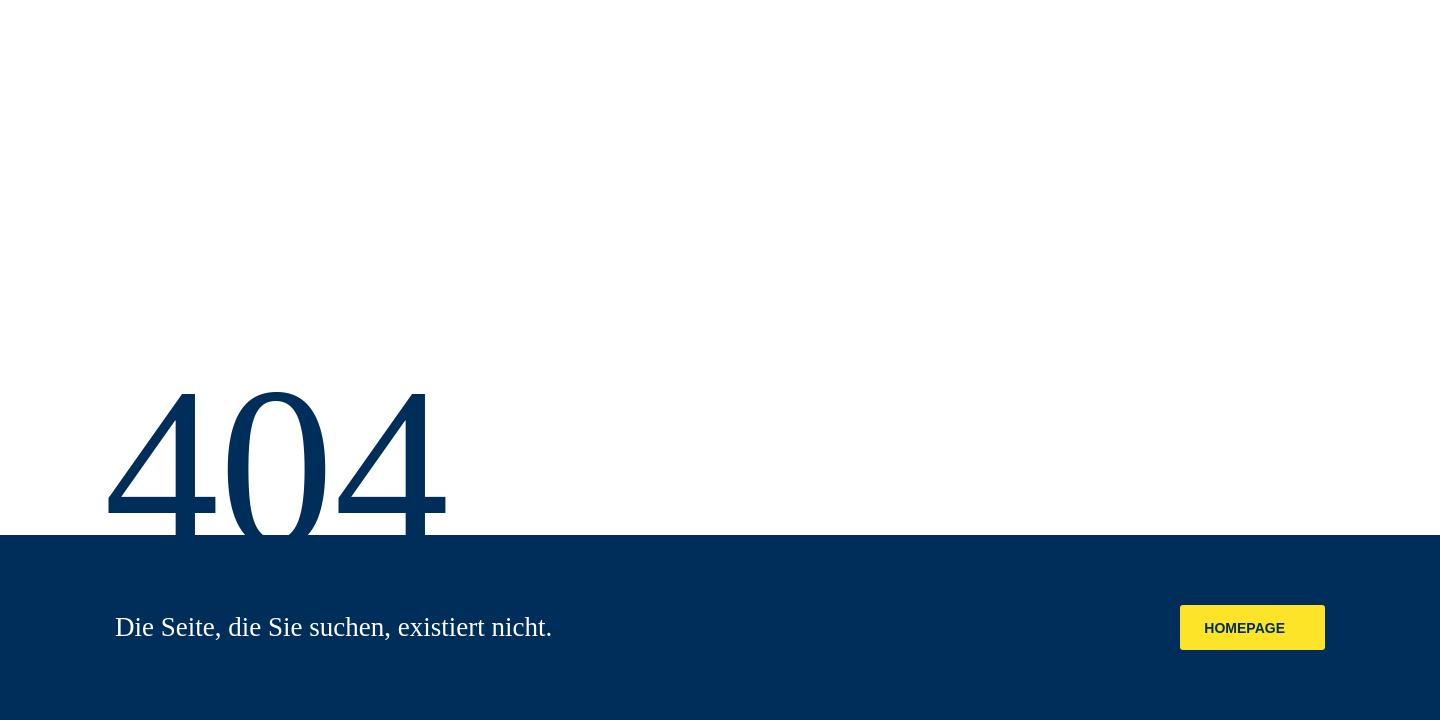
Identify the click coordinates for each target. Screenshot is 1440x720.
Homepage (1244, 628)
